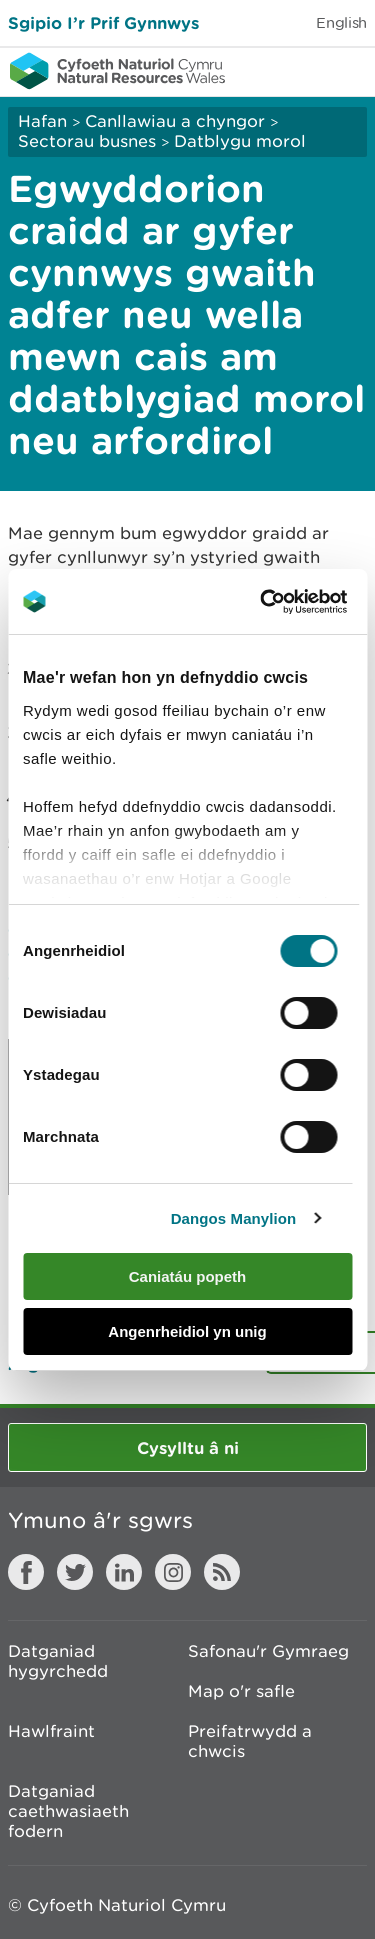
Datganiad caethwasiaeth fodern (68, 1811)
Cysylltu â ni (188, 1447)
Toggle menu (347, 70)
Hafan (42, 121)
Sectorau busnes (87, 141)
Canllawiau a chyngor (175, 121)
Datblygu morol (240, 141)
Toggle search (291, 70)
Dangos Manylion (234, 1218)
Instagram (173, 1572)
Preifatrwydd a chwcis (250, 1741)
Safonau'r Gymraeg (268, 1651)
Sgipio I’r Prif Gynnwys (103, 22)
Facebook (26, 1572)
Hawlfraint (51, 1731)
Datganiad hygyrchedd (58, 1661)
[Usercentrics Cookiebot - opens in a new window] (294, 602)
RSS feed (222, 1572)
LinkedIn (124, 1572)
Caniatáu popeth (188, 1276)
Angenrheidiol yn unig (187, 1331)
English (341, 22)
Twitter (75, 1572)
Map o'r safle (241, 1691)
